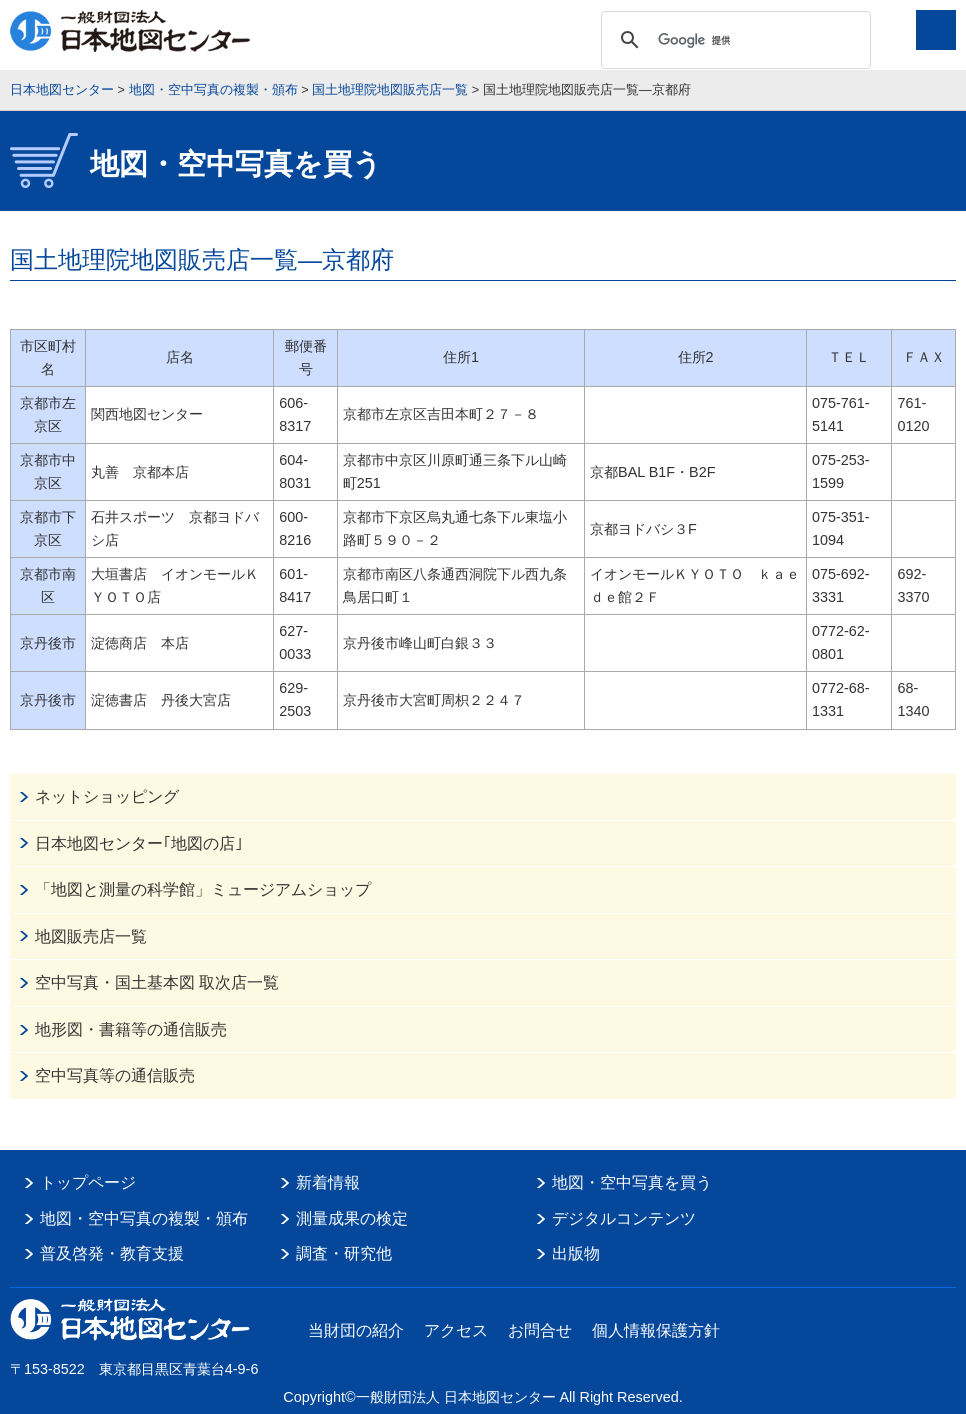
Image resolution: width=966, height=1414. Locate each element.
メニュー (936, 30)
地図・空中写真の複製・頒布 (144, 1218)
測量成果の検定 (352, 1218)
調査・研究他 (344, 1253)
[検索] (733, 40)
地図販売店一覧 (91, 936)
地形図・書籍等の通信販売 (131, 1029)
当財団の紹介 (356, 1330)
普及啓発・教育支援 (112, 1253)
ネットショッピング (107, 796)
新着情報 (328, 1182)
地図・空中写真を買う (632, 1182)
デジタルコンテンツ (624, 1218)
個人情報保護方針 (656, 1330)
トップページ (88, 1182)
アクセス (456, 1330)
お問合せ (540, 1330)
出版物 (576, 1253)
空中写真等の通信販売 (115, 1075)
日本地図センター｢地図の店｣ (139, 843)
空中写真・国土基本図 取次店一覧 (157, 982)
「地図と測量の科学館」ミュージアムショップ (203, 889)
